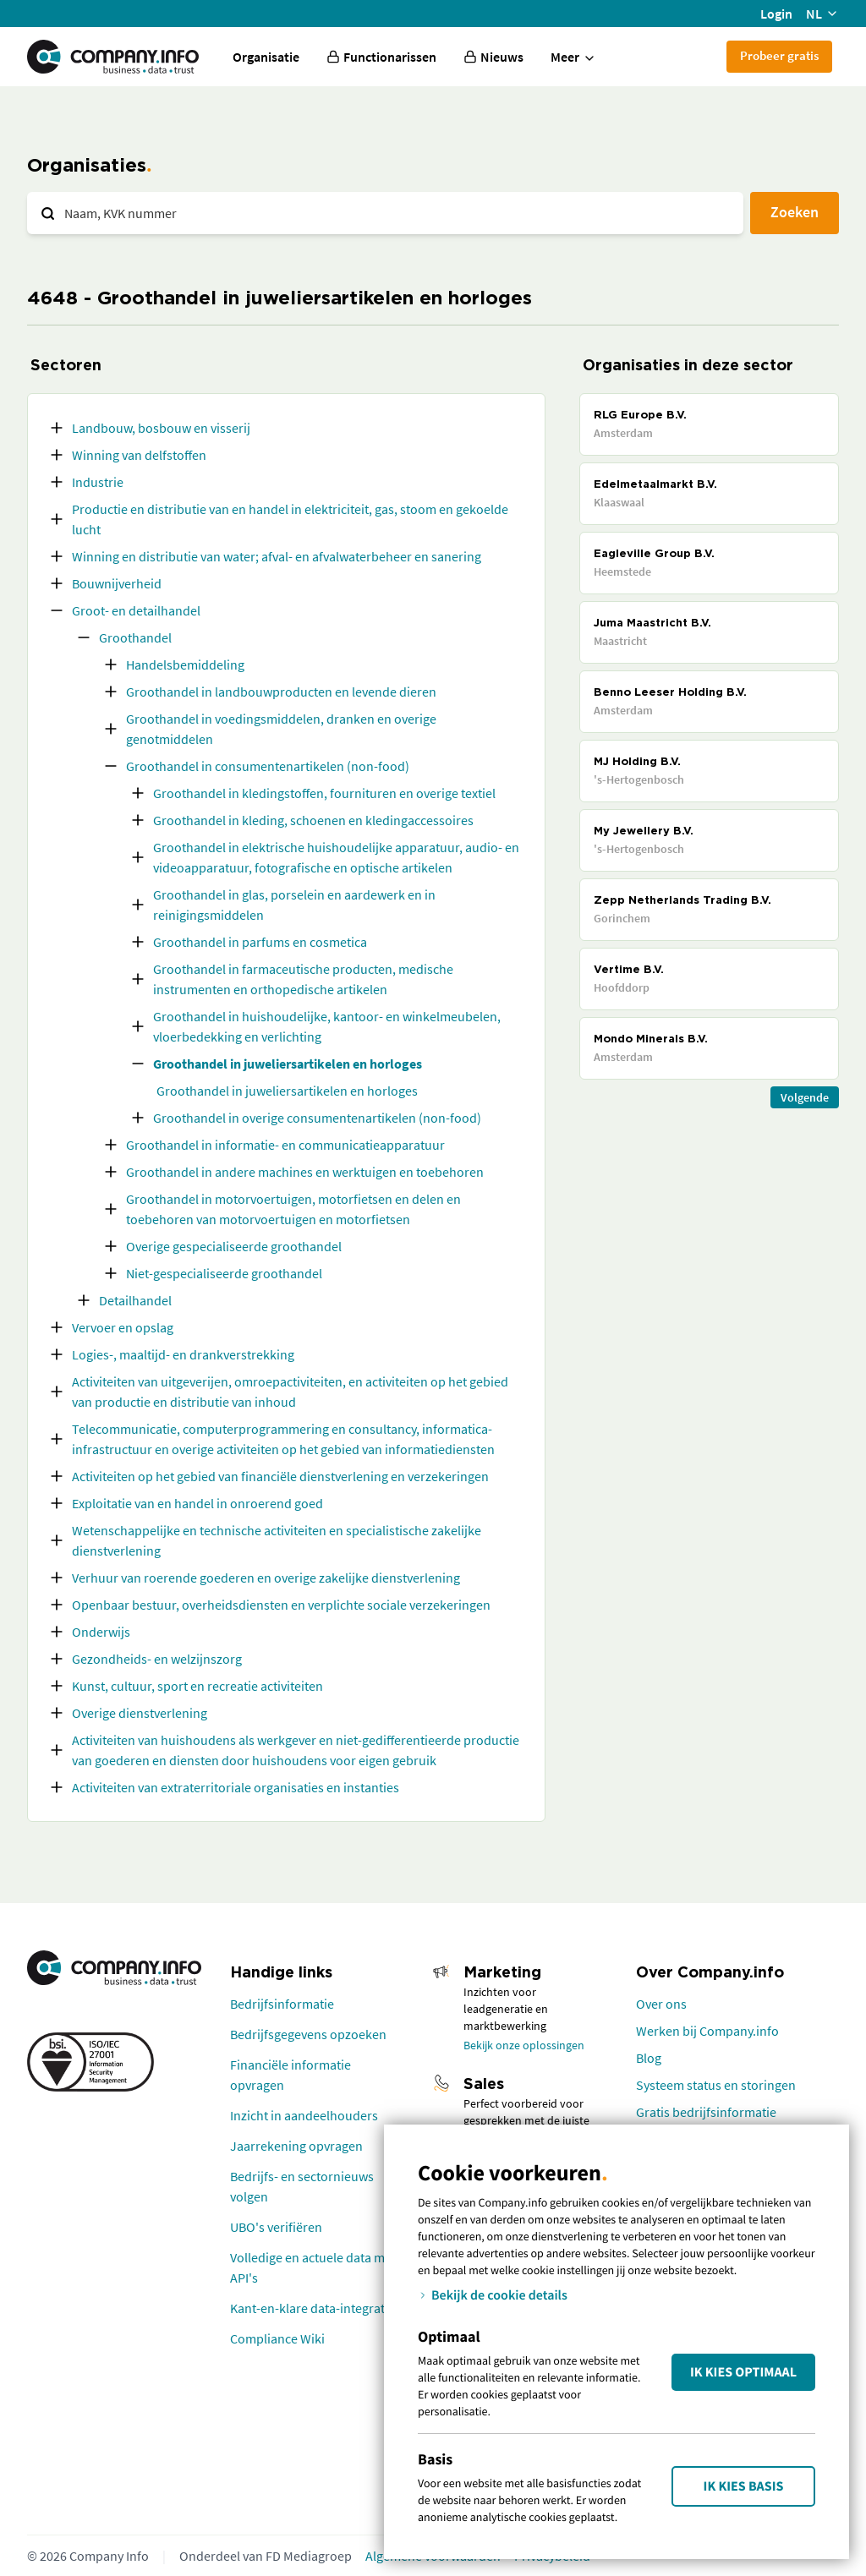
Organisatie (266, 56)
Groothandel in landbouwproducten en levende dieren (281, 691)
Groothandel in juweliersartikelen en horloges (287, 1063)
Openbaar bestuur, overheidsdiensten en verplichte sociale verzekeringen (281, 1604)
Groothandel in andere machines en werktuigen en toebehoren (305, 1171)
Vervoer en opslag (122, 1327)
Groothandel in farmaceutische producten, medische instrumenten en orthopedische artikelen (303, 979)
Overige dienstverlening (139, 1712)
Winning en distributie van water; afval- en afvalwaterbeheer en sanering (276, 556)
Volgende (805, 1097)
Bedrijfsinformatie (282, 2003)
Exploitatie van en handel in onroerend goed (197, 1503)
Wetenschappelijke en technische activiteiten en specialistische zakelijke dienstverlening (276, 1540)
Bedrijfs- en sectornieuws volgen (302, 2186)
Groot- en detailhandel (136, 610)
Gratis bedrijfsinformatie (706, 2111)
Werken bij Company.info (707, 2030)
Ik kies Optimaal (743, 2372)
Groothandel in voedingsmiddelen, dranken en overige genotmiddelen (281, 728)
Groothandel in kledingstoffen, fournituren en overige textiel (324, 793)
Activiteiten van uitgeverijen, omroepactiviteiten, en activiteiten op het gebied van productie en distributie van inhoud (290, 1391)
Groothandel (135, 637)
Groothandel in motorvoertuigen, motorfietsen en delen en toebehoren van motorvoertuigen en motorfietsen (293, 1209)
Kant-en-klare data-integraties (315, 2308)
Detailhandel (135, 1300)
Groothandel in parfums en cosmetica (260, 941)
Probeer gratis (779, 55)
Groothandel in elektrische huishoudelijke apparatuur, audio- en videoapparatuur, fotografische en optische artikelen (336, 857)
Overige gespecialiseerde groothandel (234, 1246)
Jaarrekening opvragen (296, 2145)
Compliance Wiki (277, 2338)
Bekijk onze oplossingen (523, 2045)
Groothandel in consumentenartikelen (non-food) (267, 765)
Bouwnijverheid (117, 583)
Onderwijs (101, 1631)
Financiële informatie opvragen (290, 2074)
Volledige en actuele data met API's (313, 2267)
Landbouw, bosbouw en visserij (161, 427)
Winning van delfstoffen (139, 454)
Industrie (97, 481)
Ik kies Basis (744, 2486)
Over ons (661, 2003)
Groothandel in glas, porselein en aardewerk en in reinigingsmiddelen (294, 904)
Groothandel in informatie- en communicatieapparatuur (285, 1144)
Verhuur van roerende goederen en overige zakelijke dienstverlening (266, 1577)
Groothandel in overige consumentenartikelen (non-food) (317, 1117)
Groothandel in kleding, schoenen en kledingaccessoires (313, 820)
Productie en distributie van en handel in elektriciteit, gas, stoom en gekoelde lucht (290, 519)
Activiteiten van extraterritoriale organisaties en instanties (235, 1787)
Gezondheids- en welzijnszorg (157, 1658)
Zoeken (794, 212)
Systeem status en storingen (716, 2084)
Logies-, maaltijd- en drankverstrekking (183, 1354)
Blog (648, 2057)
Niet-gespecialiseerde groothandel (224, 1273)
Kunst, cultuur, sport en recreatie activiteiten (197, 1685)
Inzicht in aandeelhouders (304, 2115)
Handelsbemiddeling (185, 664)
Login (776, 13)
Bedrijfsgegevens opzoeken (308, 2034)
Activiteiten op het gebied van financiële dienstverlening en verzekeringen (280, 1476)
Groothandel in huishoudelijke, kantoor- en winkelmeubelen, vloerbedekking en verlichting (327, 1026)
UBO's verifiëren (276, 2226)
